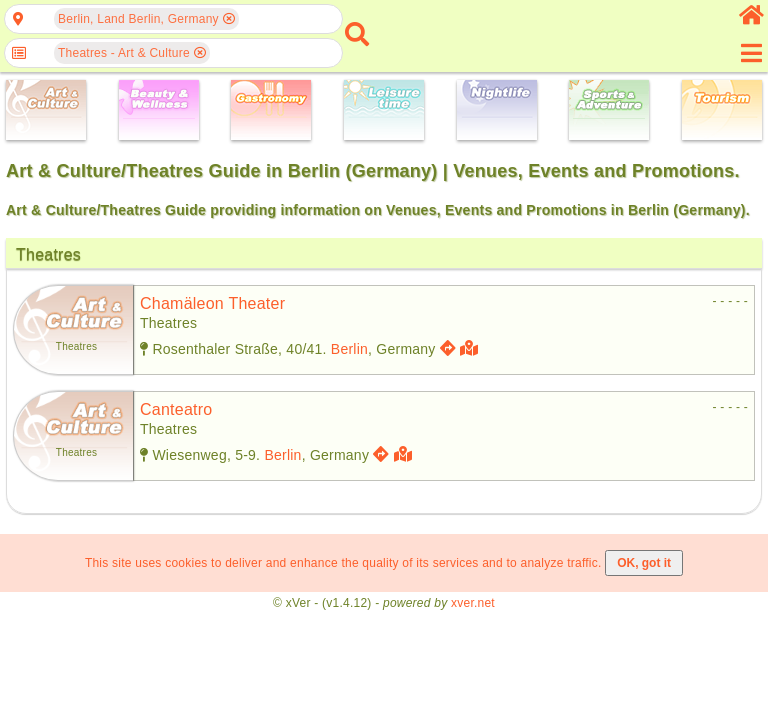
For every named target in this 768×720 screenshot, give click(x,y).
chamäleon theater (212, 303)
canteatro (176, 409)
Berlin (349, 349)
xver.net (473, 603)
